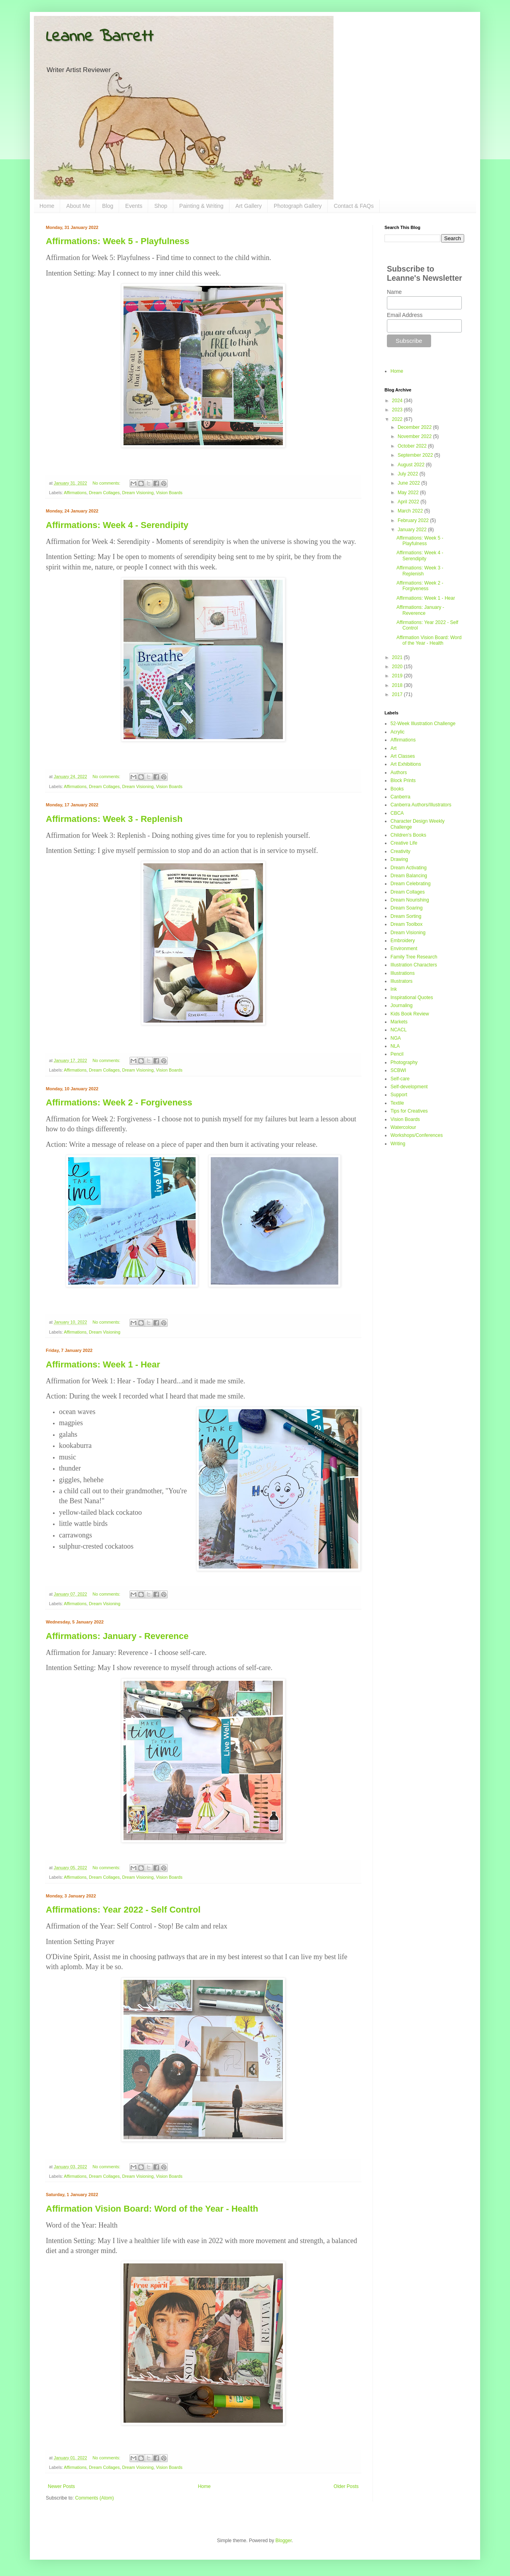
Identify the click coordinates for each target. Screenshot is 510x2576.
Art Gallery (248, 206)
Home (46, 206)
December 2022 (415, 427)
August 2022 (412, 464)
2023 (398, 410)
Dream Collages (104, 492)
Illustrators (401, 981)
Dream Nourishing (409, 900)
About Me (78, 206)
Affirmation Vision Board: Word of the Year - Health (152, 2209)
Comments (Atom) (94, 2498)
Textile (397, 1103)
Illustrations (402, 973)
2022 (398, 419)
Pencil (397, 1054)
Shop (160, 206)
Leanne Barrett (99, 37)
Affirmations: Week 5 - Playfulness (117, 241)
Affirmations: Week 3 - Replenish (114, 819)
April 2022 (409, 502)
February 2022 (414, 520)
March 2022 (411, 511)
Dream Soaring (406, 908)
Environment (403, 948)
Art (393, 748)
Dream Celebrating (410, 883)
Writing (397, 1143)
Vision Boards (169, 492)
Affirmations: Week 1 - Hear (103, 1364)
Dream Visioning (137, 492)
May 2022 (409, 492)
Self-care (400, 1079)
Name (394, 292)
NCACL (398, 1030)
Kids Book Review (409, 1014)
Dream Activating (408, 867)
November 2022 (415, 436)
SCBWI (398, 1070)
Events (133, 206)
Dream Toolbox (406, 924)
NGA (395, 1038)
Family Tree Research (413, 957)
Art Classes (402, 756)
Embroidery (402, 940)
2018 (398, 685)
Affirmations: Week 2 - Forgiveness (119, 1102)
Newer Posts (61, 2486)
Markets (399, 1022)
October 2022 (413, 446)
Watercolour (403, 1127)
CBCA (397, 813)
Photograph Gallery (298, 206)
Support (398, 1094)
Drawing (399, 859)
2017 (398, 694)
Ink (393, 989)
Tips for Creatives (409, 1111)
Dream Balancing (408, 875)
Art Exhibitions (405, 764)
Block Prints (403, 780)
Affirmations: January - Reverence (117, 1636)
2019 (398, 676)
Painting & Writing (201, 206)
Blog (107, 206)
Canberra (400, 797)
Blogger (283, 2540)
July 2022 (409, 474)
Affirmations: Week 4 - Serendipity (117, 525)
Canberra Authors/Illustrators (420, 805)
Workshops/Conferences (416, 1135)
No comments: (107, 483)
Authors (398, 772)
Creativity (400, 851)
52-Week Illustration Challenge (422, 723)
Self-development (409, 1086)
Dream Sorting (405, 916)
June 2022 (409, 483)
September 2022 (416, 455)
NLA (395, 1046)
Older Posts (346, 2486)
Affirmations (75, 492)
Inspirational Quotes (411, 997)
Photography (404, 1062)
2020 (398, 666)
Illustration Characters (413, 965)
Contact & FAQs (354, 206)
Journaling (401, 1005)
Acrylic (397, 732)
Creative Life (403, 843)
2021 (398, 657)
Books (397, 789)
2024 (398, 400)
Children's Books (408, 835)
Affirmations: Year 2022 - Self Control (123, 1910)
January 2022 (413, 529)
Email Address (404, 315)
